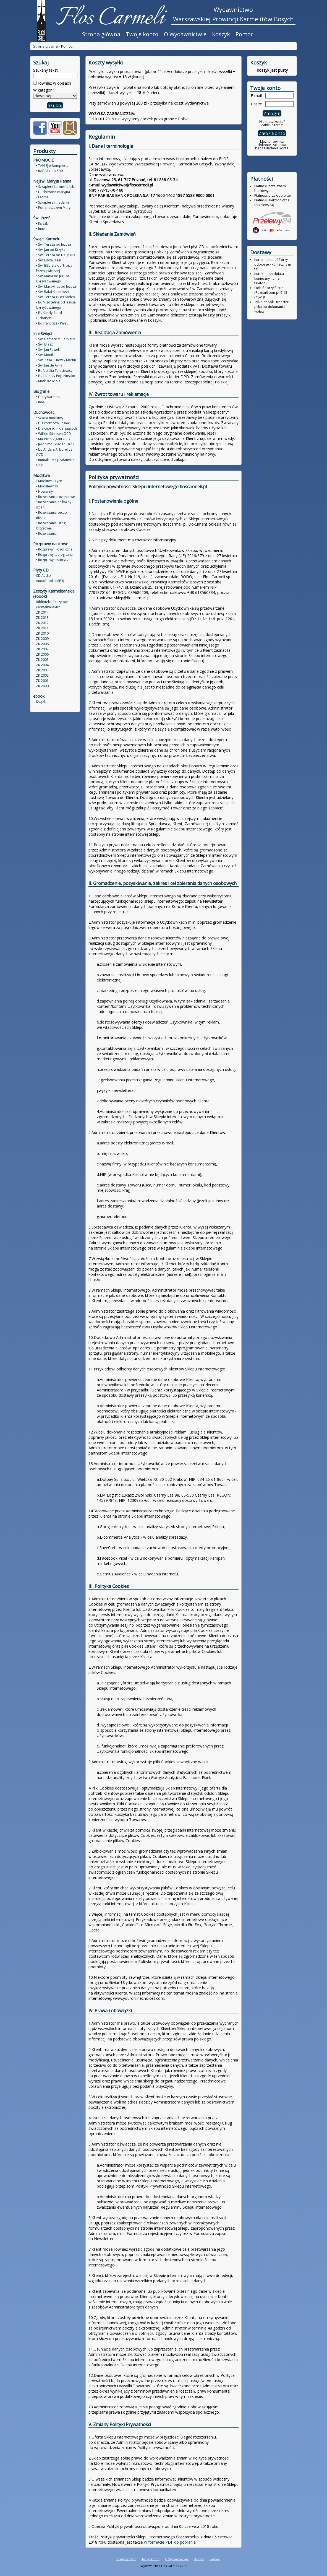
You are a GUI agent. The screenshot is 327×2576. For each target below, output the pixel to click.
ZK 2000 (42, 686)
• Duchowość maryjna (53, 191)
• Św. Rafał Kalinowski (52, 291)
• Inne (40, 228)
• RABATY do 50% (50, 170)
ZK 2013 (42, 617)
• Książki (42, 223)
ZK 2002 (42, 675)
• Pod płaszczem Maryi (53, 207)
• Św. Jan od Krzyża (50, 249)
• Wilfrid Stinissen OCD (53, 433)
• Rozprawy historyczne (54, 559)
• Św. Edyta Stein (48, 260)
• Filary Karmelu (48, 396)
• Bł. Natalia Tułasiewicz (54, 370)
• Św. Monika (46, 354)
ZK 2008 (42, 644)
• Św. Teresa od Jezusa (53, 244)
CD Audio (43, 575)
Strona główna (101, 34)
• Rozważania (46, 533)
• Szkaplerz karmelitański (55, 186)
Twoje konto (142, 34)
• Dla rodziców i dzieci (53, 423)
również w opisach (54, 83)
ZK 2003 (42, 670)
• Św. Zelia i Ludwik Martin (56, 360)
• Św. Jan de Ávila (49, 365)
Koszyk (221, 34)
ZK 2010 (42, 633)
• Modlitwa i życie (49, 481)
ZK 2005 (42, 659)
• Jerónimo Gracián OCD (55, 444)
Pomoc (244, 34)
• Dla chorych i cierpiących (56, 428)
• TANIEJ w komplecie (52, 165)
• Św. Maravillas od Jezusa (56, 286)
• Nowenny (44, 491)
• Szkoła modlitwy (49, 418)
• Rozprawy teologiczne (54, 554)
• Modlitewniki (47, 486)
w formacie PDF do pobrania (170, 2542)
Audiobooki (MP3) (50, 580)
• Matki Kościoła (48, 381)
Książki (41, 701)
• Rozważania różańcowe (55, 496)
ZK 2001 (42, 680)
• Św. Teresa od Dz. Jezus (55, 255)
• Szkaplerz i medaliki (52, 202)
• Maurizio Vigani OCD (53, 439)
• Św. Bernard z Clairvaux (55, 339)
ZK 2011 (42, 628)
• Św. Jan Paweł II (48, 349)
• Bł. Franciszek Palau (52, 323)
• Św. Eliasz (44, 344)
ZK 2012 (42, 622)
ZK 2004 (42, 665)
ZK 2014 (42, 612)
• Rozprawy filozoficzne (54, 549)
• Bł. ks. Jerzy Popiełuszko (55, 375)
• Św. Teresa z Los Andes (55, 297)
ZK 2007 (42, 649)
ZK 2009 (42, 638)
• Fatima (42, 197)
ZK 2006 (42, 654)
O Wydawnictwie (185, 34)
